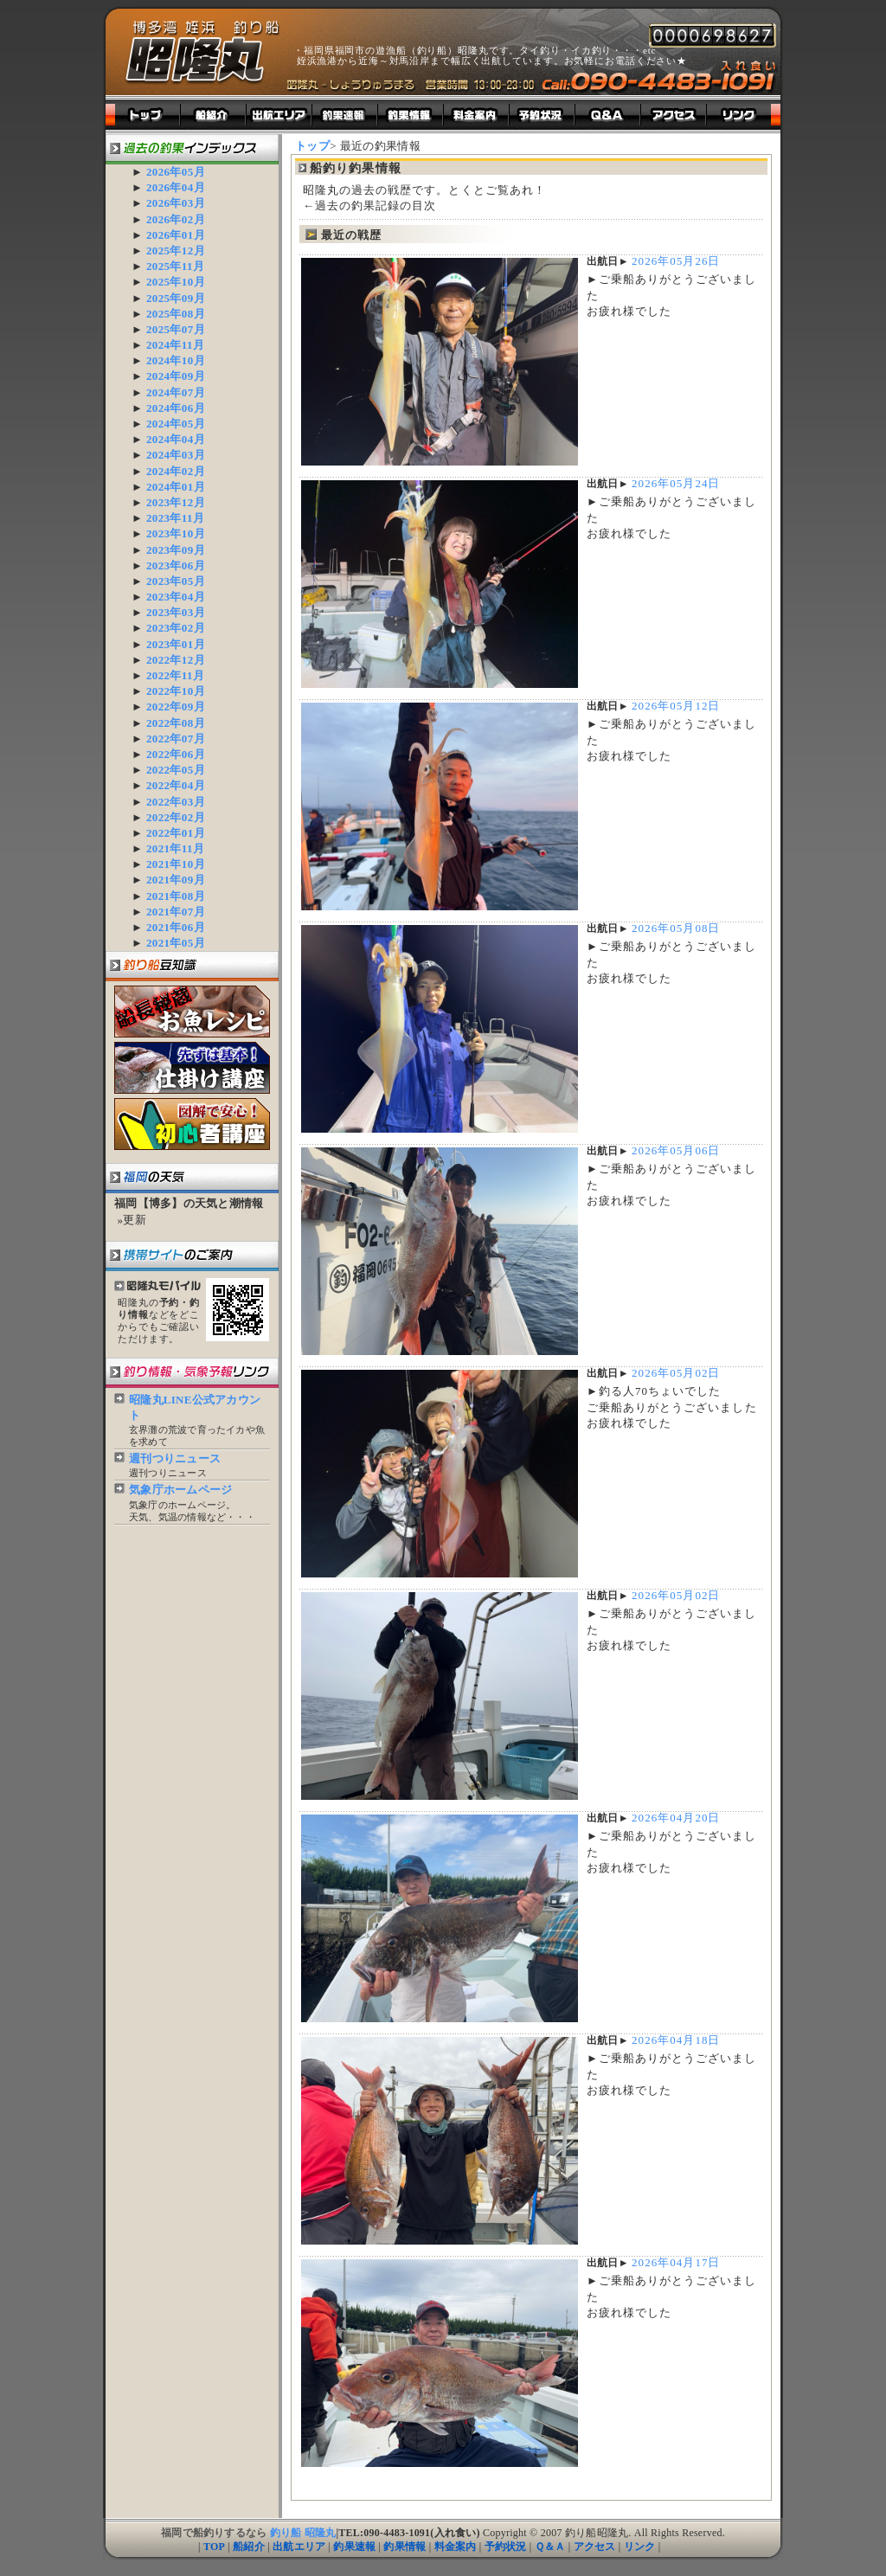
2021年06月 (175, 927)
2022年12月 (175, 659)
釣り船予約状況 (542, 115)
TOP (214, 2547)
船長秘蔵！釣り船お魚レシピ (192, 1011)
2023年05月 (175, 581)
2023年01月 (175, 644)
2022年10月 (175, 690)
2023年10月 (175, 533)
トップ (143, 115)
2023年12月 (175, 502)
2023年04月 (175, 596)
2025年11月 (175, 266)
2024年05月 (175, 423)
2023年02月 (175, 627)
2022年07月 (175, 738)
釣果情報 (404, 2547)
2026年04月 (175, 187)
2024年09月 (175, 375)
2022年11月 (175, 675)
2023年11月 (175, 517)
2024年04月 (175, 439)
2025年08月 (175, 313)
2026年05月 (175, 171)
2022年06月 (175, 754)
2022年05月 (175, 769)
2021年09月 (175, 879)
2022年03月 (175, 801)
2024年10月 (175, 360)
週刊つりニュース (175, 1458)
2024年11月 (175, 344)
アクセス (595, 2547)
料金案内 (455, 2547)
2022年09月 (175, 706)
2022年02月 (175, 817)
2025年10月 (175, 281)
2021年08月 (175, 896)
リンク (640, 2547)
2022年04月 (175, 785)
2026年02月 (175, 219)
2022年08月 (175, 722)
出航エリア (279, 115)
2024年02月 (175, 471)
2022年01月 (175, 832)
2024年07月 (175, 392)
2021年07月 (175, 911)
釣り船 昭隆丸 (303, 2533)
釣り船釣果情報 (411, 115)
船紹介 (249, 2547)
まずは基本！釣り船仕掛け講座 (192, 1068)
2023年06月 (175, 565)
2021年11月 (175, 848)
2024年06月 (175, 407)
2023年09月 (175, 549)
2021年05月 (175, 942)
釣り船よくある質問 (608, 115)
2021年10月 (175, 864)
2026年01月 (175, 234)
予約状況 (506, 2547)
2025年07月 (175, 329)
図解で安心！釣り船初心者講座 (192, 1124)
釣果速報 (354, 2547)
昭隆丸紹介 (214, 115)
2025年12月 (175, 250)
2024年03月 (175, 454)
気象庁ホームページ (180, 1489)
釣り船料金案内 (477, 115)
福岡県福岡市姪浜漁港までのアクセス (674, 115)
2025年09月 (175, 298)
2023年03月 (175, 612)
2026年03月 (175, 202)
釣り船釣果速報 (345, 115)
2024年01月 (175, 486)
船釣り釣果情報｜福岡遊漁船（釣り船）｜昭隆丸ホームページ (202, 53)
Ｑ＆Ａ (550, 2547)
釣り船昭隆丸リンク (743, 115)
